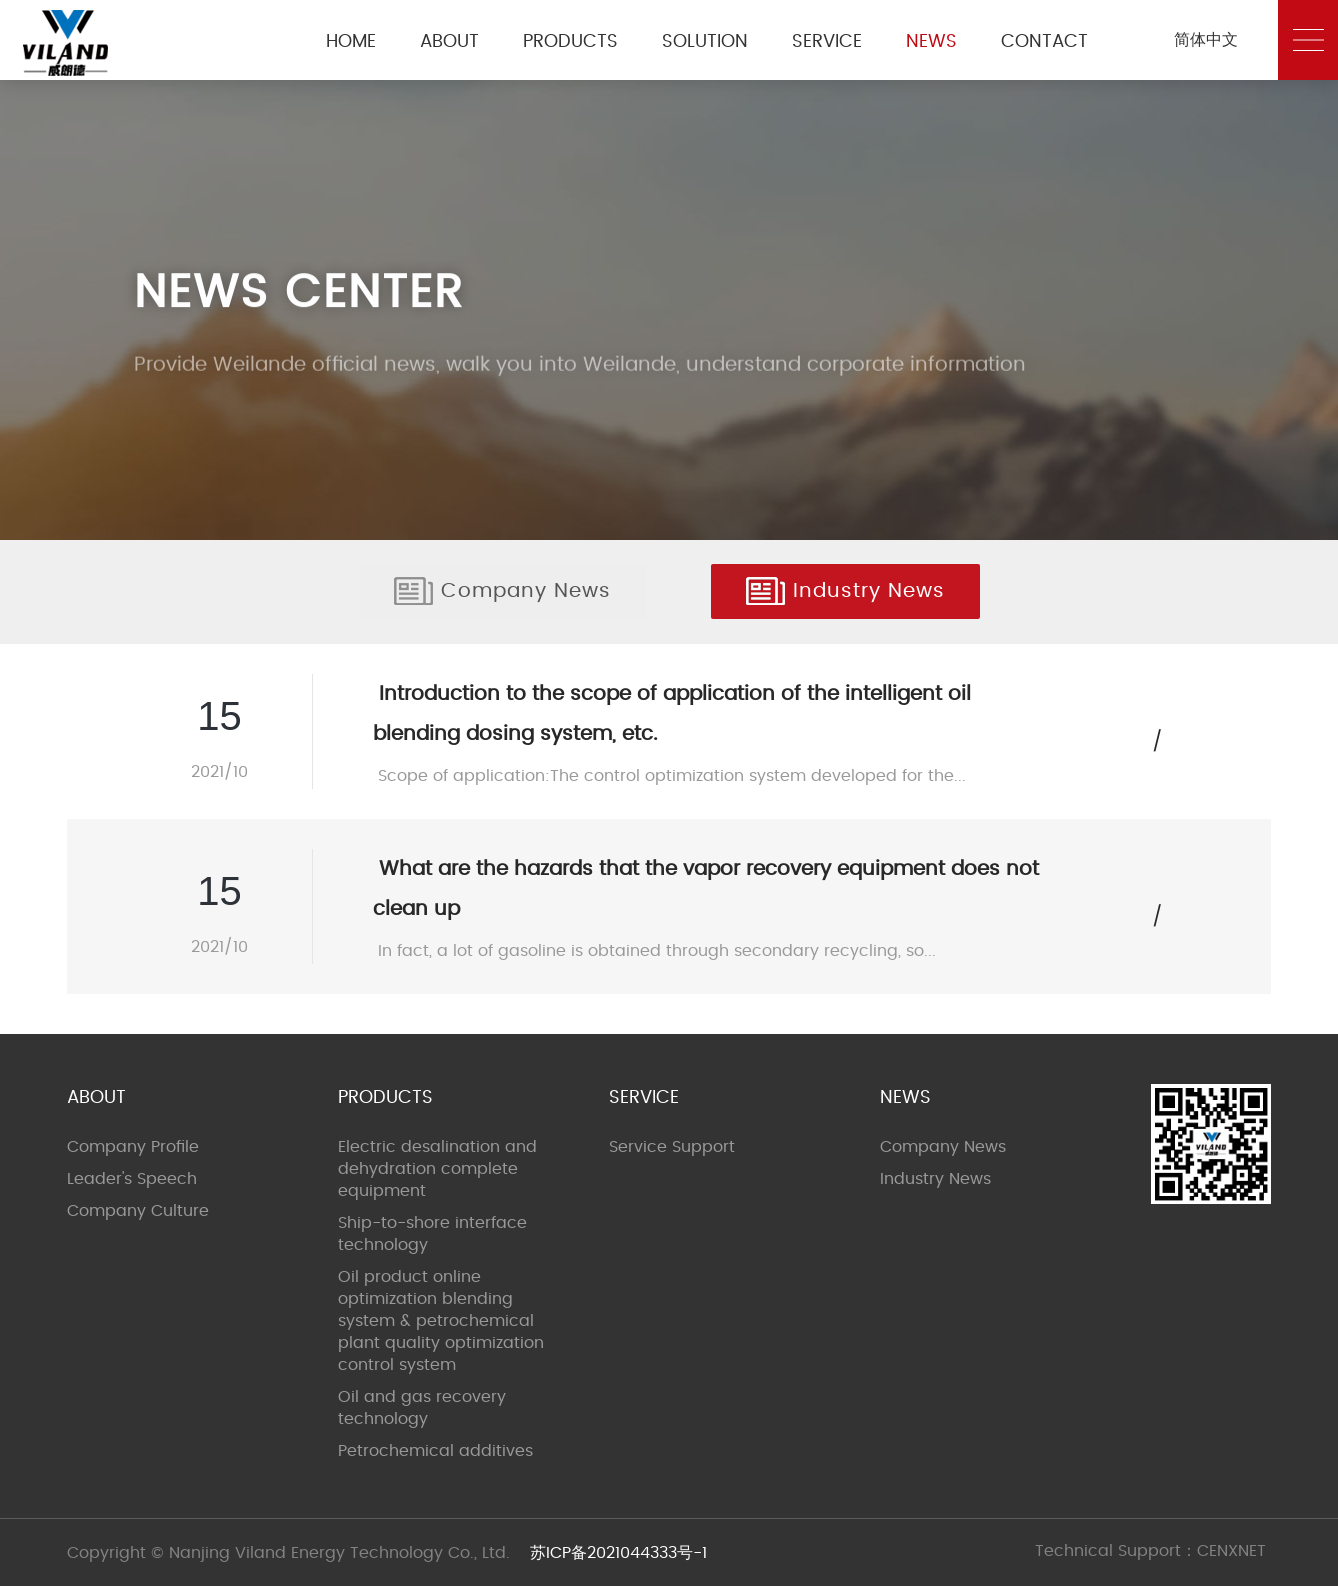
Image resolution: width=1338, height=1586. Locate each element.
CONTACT (1044, 42)
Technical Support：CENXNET (1150, 1551)
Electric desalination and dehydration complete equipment (437, 1169)
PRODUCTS (570, 42)
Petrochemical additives (435, 1451)
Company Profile (133, 1147)
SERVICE (827, 42)
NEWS (931, 42)
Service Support (672, 1147)
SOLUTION (705, 42)
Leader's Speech (132, 1179)
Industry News (845, 591)
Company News (502, 591)
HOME (351, 42)
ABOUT (449, 42)
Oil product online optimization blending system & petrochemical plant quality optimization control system (441, 1321)
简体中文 (1206, 40)
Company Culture (138, 1211)
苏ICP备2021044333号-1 (618, 1553)
